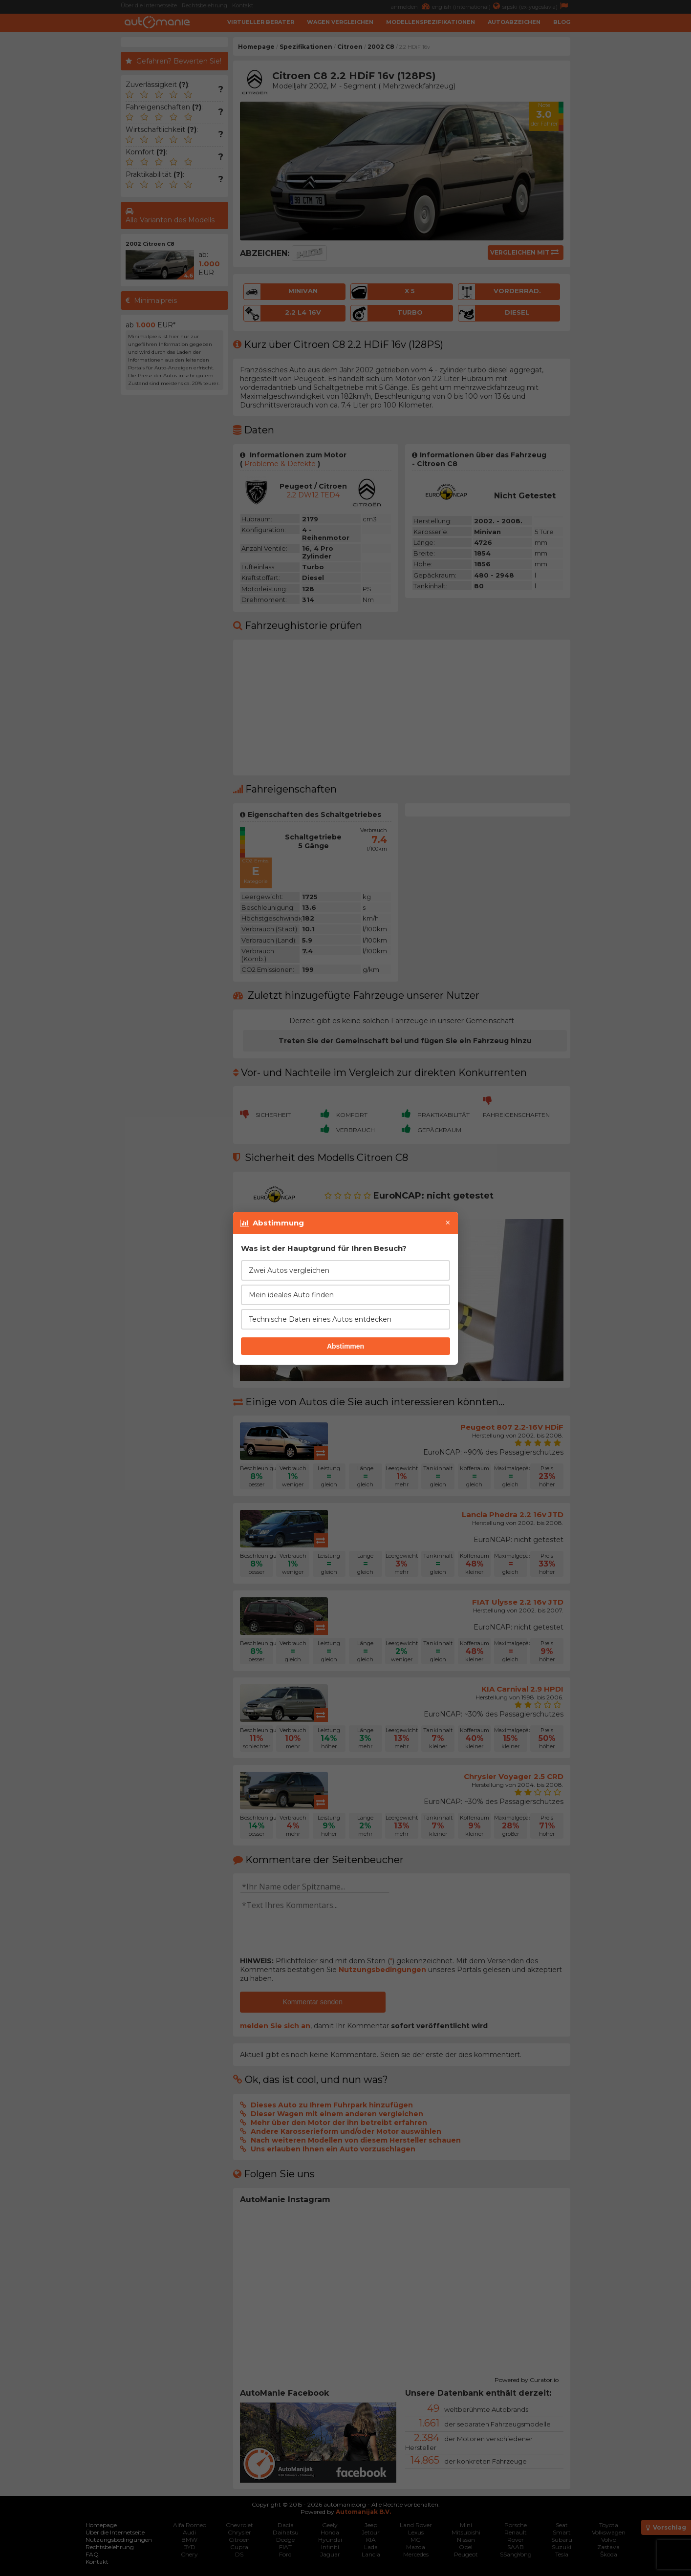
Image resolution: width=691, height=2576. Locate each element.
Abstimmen (345, 1346)
